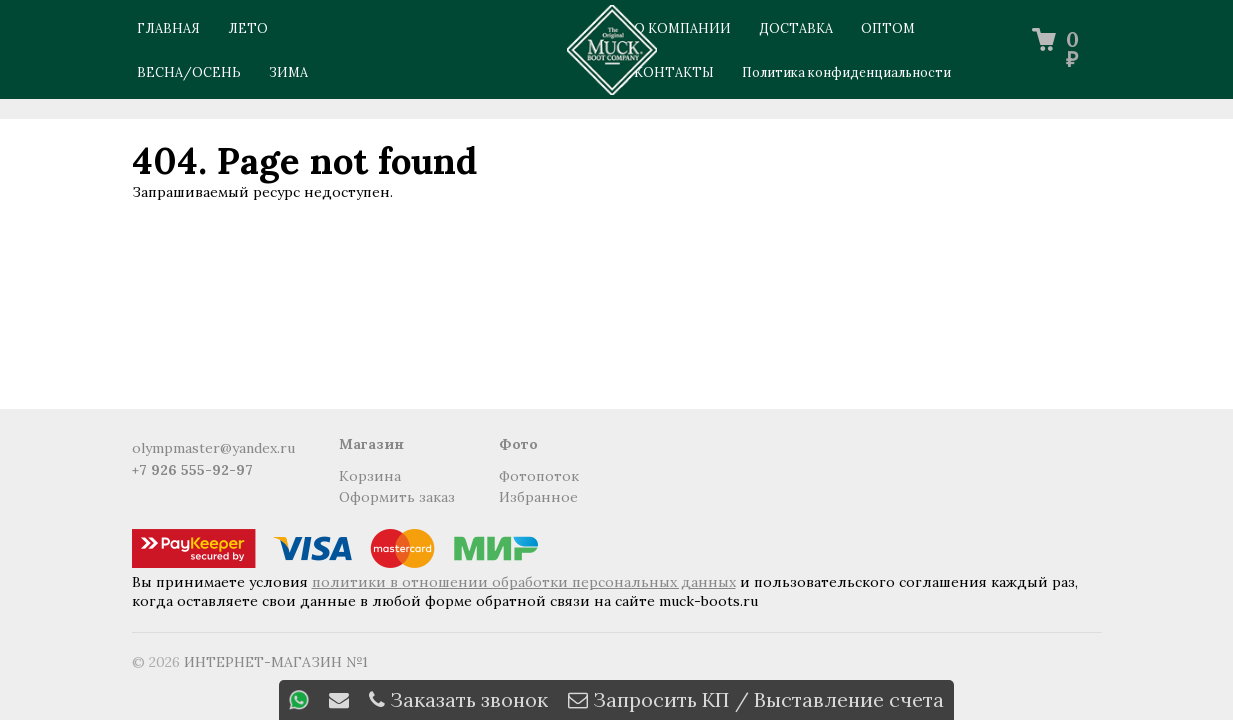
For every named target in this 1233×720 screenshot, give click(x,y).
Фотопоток (539, 476)
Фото (518, 444)
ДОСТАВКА (796, 28)
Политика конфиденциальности (846, 72)
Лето (248, 28)
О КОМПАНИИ (682, 28)
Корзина (370, 476)
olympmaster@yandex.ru (213, 448)
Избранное (538, 497)
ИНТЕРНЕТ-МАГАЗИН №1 (276, 662)
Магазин (371, 444)
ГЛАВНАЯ (168, 28)
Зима (288, 72)
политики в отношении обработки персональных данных (524, 582)
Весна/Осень (189, 72)
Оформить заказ (397, 497)
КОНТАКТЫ (674, 72)
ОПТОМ (888, 28)
